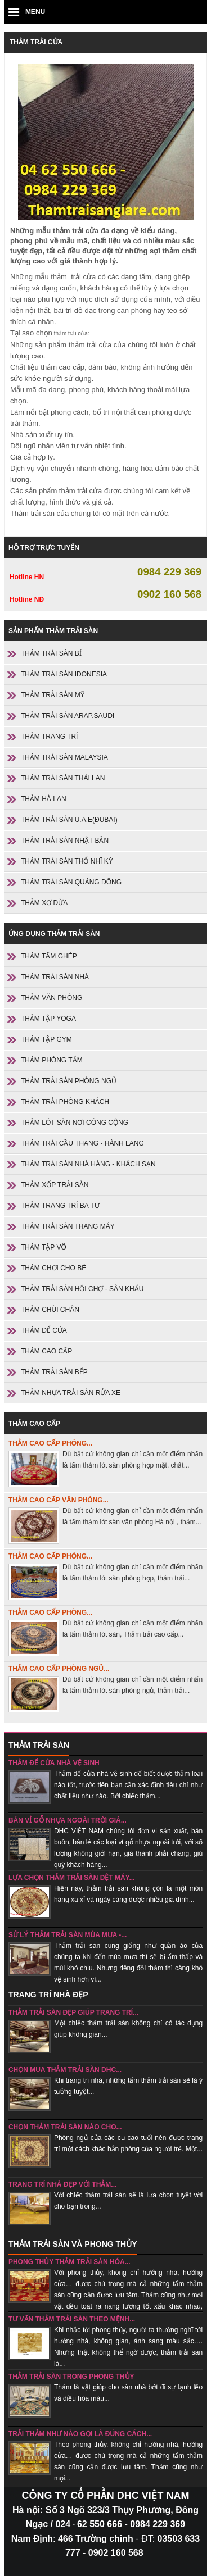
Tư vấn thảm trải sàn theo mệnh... (71, 2319)
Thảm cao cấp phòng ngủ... (58, 1669)
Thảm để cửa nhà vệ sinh (54, 1763)
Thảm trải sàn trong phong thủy (71, 2376)
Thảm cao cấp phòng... (50, 1443)
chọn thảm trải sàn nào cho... (65, 2127)
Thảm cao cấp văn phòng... (58, 1500)
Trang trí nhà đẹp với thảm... (62, 2184)
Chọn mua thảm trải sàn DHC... (65, 2070)
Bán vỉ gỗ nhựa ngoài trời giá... (67, 1820)
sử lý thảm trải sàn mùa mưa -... (67, 1935)
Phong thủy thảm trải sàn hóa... (69, 2262)
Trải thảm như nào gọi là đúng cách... (80, 2434)
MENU (35, 12)
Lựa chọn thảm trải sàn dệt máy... (71, 1878)
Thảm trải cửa (36, 42)
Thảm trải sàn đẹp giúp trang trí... (73, 2012)
